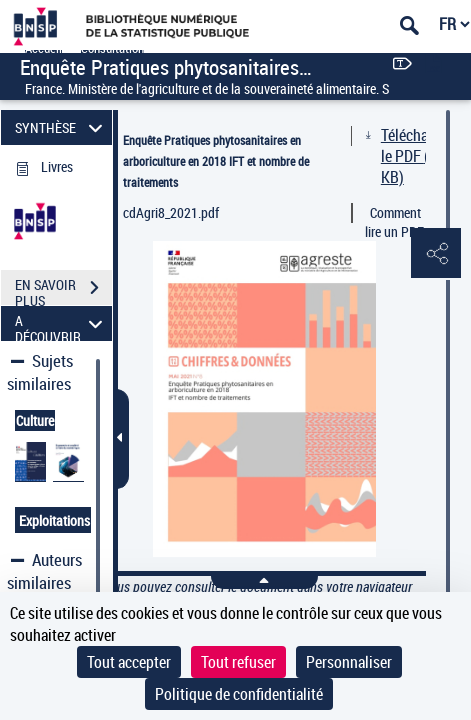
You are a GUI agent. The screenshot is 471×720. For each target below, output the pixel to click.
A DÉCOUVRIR (61, 323)
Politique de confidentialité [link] (239, 694)
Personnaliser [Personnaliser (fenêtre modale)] (349, 662)
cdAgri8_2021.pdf (171, 212)
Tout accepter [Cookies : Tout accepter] (129, 662)
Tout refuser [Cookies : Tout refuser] (238, 662)
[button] (436, 254)
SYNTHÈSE (61, 127)
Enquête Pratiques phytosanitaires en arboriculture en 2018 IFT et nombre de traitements (216, 161)
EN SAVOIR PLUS (63, 290)
